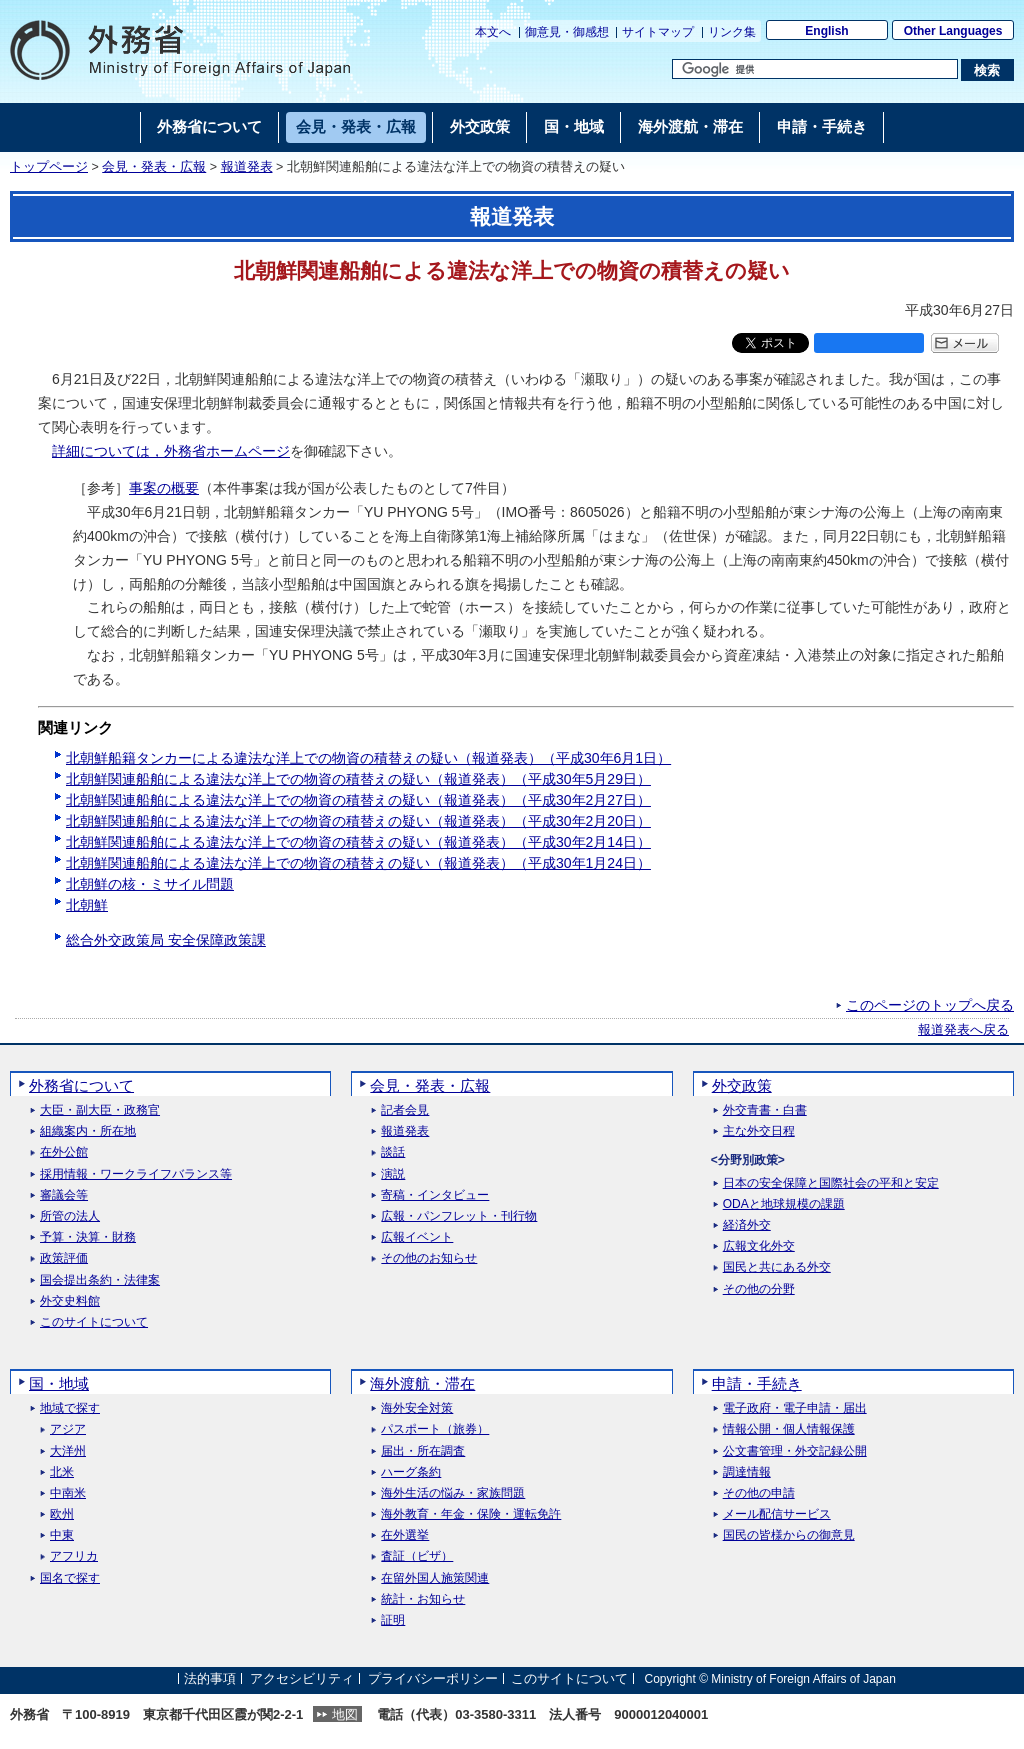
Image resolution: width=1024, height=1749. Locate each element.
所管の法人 (70, 1216)
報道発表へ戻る (963, 1030)
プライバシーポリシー (433, 1678)
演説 (393, 1174)
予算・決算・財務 (88, 1237)
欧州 (62, 1514)
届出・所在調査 (423, 1451)
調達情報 (747, 1472)
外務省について (81, 1085)
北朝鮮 (87, 905)
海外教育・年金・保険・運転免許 (471, 1514)
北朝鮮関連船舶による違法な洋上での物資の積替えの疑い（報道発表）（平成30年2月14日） (358, 842)
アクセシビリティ (302, 1678)
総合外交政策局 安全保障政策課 (166, 940)
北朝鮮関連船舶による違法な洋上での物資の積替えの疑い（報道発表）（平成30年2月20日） (358, 821)
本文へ (493, 32)
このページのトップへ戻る (930, 1005)
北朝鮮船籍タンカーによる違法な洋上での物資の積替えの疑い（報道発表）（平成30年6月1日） (368, 758)
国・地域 (59, 1383)
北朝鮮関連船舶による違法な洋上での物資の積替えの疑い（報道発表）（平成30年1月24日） (358, 863)
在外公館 (64, 1152)
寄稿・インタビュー (435, 1195)
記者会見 (405, 1110)
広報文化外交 (759, 1246)
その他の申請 (759, 1493)
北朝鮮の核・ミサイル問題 (150, 884)
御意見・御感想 (567, 32)
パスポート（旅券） (435, 1429)
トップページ (49, 167)
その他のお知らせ (429, 1258)
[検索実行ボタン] (987, 70)
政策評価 (64, 1258)
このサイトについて (94, 1322)
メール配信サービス (777, 1514)
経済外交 (747, 1225)
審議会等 (64, 1195)
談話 (393, 1152)
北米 (62, 1472)
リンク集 (732, 32)
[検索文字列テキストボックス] (815, 69)
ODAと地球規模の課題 (784, 1204)
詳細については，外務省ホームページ (171, 451)
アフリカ (74, 1556)
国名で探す (70, 1578)
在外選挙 (405, 1535)
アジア (68, 1429)
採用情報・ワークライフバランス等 (136, 1174)
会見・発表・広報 (154, 167)
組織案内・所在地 (88, 1131)
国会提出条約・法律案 (100, 1280)
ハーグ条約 (411, 1472)
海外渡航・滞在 (422, 1383)
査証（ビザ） (417, 1556)
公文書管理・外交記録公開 (795, 1451)
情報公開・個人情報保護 (789, 1429)
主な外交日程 (759, 1131)
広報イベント (417, 1237)
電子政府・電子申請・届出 (795, 1408)
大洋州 (68, 1451)
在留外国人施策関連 (435, 1578)
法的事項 (210, 1678)
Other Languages (953, 31)
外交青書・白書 (765, 1110)
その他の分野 (759, 1289)
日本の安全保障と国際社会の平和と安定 (831, 1183)
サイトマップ (658, 32)
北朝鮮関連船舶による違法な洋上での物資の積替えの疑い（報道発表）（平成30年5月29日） (358, 779)
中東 (62, 1535)
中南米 (68, 1493)
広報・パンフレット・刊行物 (459, 1216)
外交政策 (742, 1085)
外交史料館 (70, 1301)
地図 (345, 1714)
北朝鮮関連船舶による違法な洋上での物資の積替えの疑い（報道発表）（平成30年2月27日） (358, 800)
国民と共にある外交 (777, 1267)
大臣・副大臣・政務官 (100, 1110)
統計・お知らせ (423, 1599)
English (826, 31)
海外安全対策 (417, 1408)
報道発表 (247, 167)
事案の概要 (164, 488)
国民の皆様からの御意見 (789, 1535)
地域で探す (70, 1408)
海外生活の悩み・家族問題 (453, 1493)
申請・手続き (757, 1383)
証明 (393, 1620)
